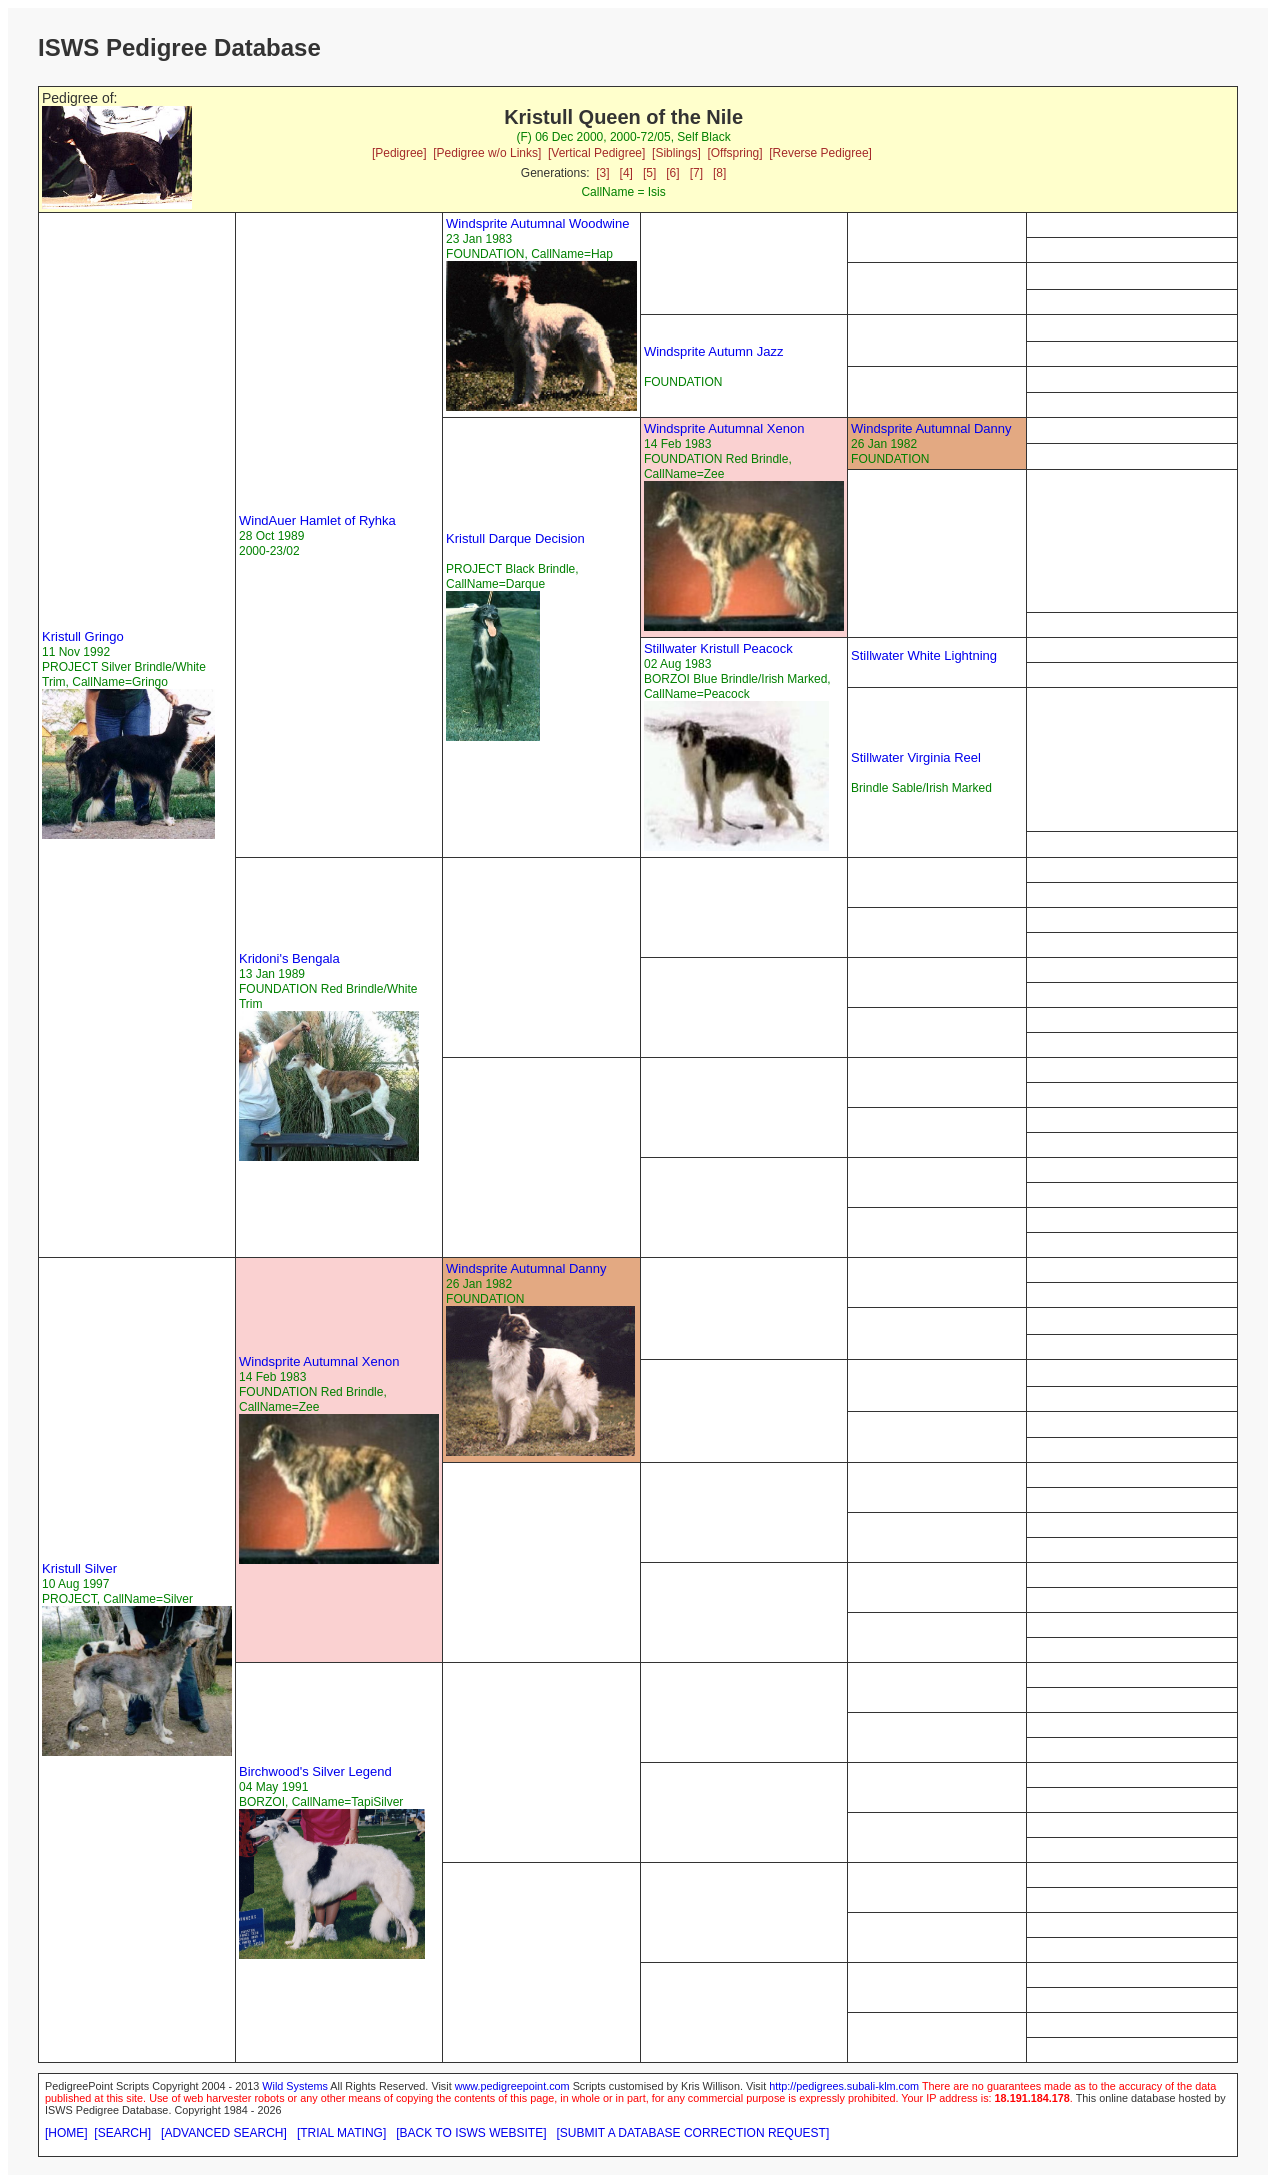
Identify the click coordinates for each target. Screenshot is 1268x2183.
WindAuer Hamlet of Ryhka (317, 520)
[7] (696, 173)
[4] (626, 173)
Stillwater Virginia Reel (916, 757)
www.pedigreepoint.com (512, 2086)
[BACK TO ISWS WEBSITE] (471, 2133)
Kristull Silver (79, 1568)
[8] (719, 173)
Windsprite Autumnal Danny (931, 428)
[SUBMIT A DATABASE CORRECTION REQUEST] (693, 2133)
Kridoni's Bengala (289, 958)
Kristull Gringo (83, 636)
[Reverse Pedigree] (820, 153)
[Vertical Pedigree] (596, 153)
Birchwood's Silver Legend (315, 1771)
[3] (602, 173)
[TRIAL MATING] (341, 2133)
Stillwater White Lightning (924, 655)
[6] (672, 173)
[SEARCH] (122, 2133)
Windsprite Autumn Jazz (713, 351)
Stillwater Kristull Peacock (718, 648)
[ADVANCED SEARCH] (224, 2133)
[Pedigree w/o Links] (487, 153)
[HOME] (66, 2133)
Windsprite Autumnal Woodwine (537, 223)
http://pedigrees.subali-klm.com (844, 2086)
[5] (649, 173)
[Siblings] (676, 153)
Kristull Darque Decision (515, 538)
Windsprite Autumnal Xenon (724, 428)
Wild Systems (295, 2086)
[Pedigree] (399, 153)
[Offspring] (734, 153)
